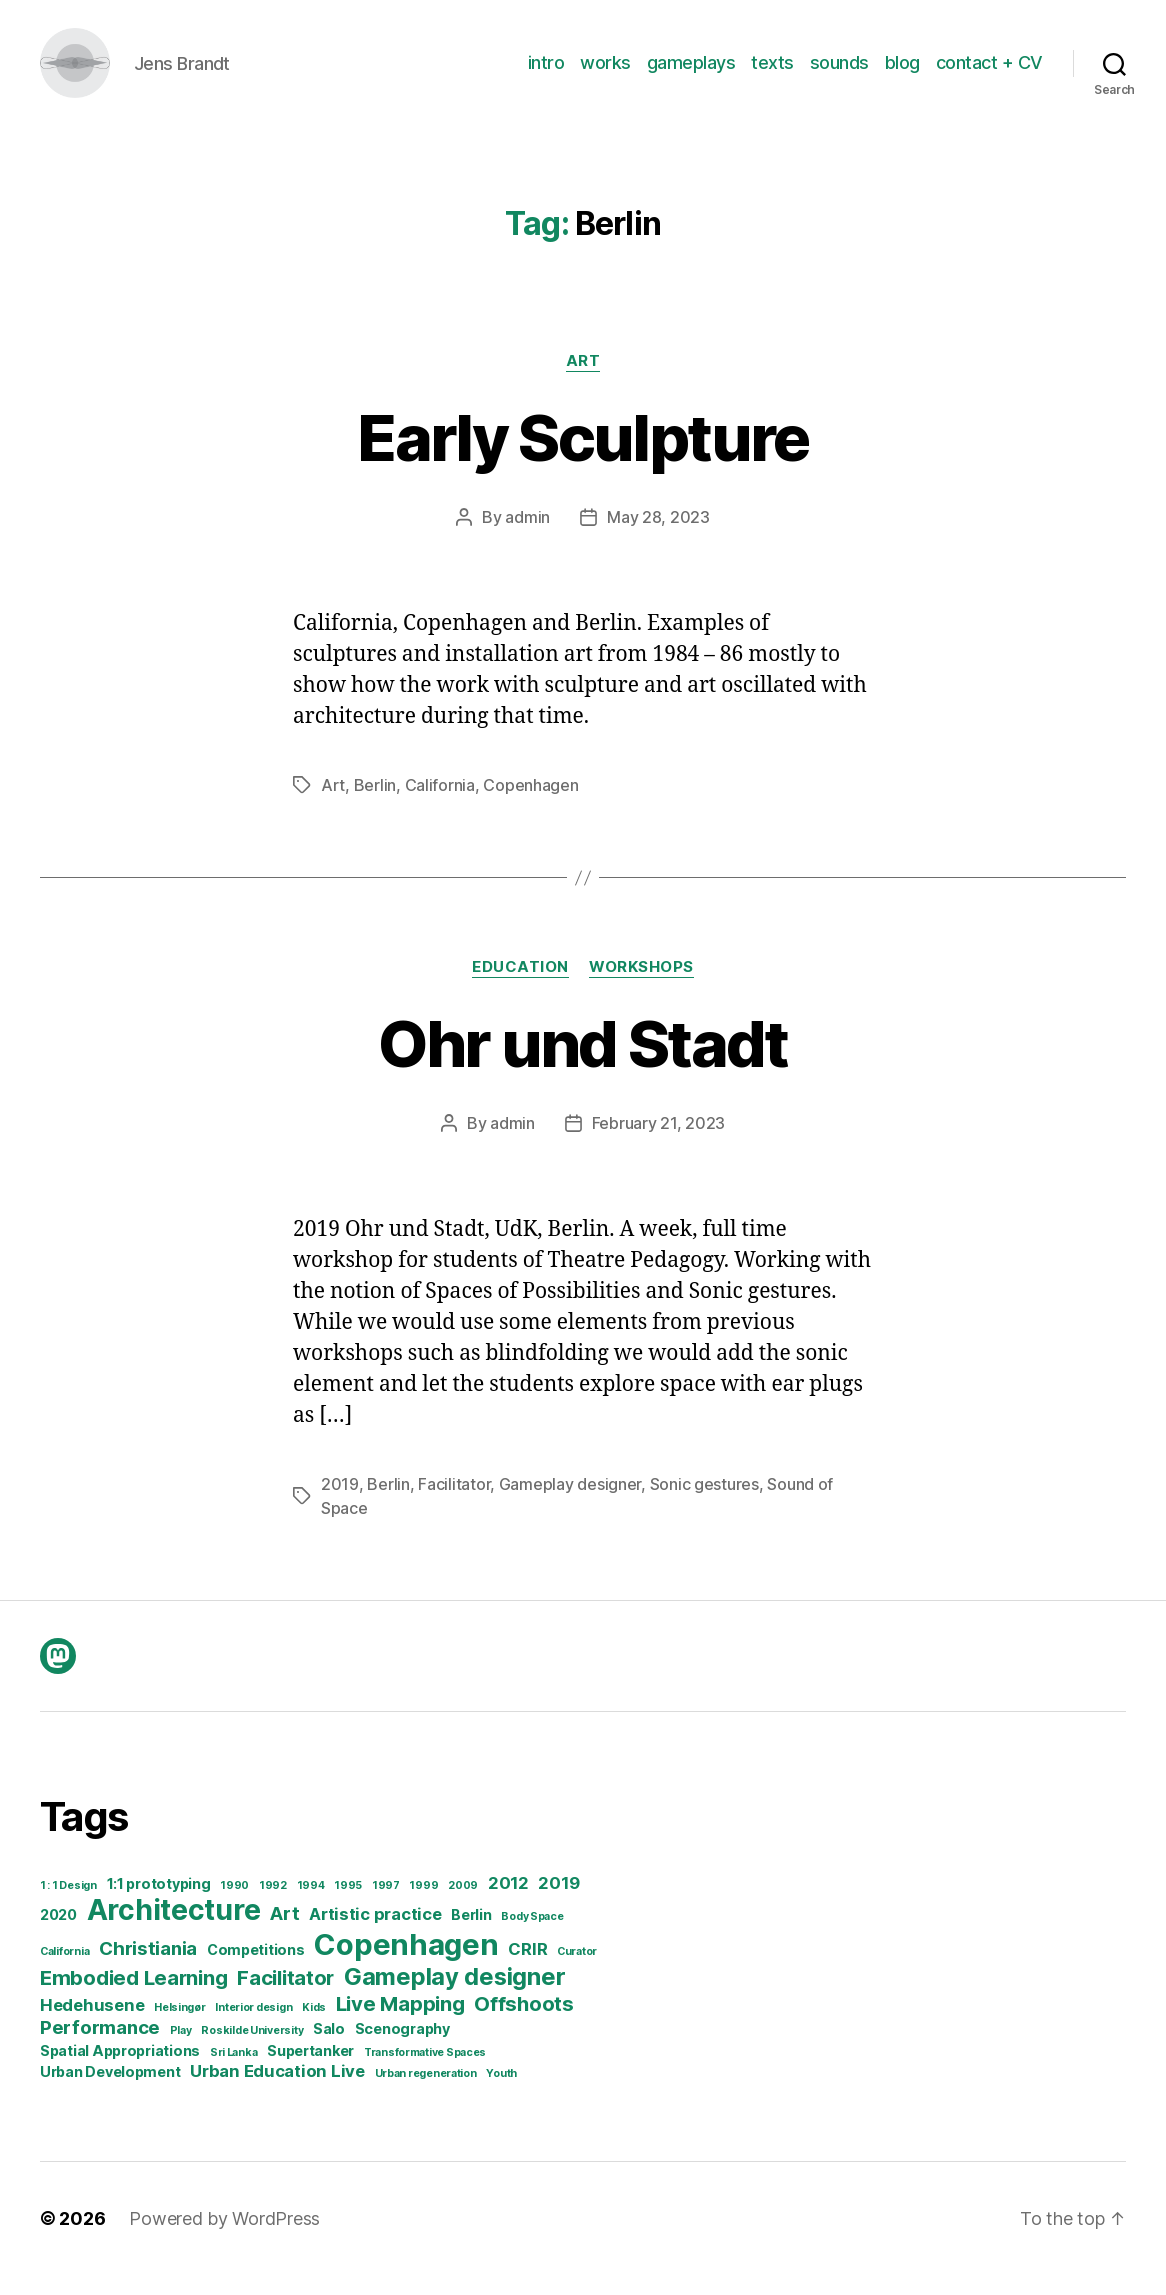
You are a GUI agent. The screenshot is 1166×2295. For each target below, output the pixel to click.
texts (772, 72)
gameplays (691, 72)
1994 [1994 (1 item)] (311, 1905)
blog (902, 72)
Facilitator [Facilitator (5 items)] (285, 1997)
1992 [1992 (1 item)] (273, 1905)
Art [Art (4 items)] (284, 1933)
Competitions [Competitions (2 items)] (256, 1969)
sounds (839, 72)
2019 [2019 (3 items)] (558, 1903)
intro (546, 72)
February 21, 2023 (658, 1143)
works (605, 72)
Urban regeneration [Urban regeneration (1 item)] (426, 2093)
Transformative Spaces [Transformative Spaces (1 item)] (425, 2072)
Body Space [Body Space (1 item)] (532, 1936)
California (440, 805)
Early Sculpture (582, 457)
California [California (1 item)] (64, 1971)
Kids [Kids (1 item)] (314, 2027)
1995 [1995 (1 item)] (348, 1905)
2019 (340, 1504)
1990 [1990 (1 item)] (234, 1905)
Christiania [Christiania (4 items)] (148, 1968)
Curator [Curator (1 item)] (577, 1971)
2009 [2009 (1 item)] (463, 1905)
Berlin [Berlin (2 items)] (471, 1934)
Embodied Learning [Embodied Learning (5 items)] (133, 1997)
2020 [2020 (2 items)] (58, 1934)
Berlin (375, 805)
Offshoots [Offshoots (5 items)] (524, 2023)
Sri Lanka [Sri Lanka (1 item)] (234, 2072)
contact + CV (989, 72)
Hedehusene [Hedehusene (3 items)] (92, 2025)
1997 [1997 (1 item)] (386, 1905)
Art (583, 381)
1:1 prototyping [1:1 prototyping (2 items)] (159, 1903)
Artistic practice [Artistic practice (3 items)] (375, 1934)
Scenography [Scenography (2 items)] (402, 2048)
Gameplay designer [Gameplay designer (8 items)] (454, 1996)
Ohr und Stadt (582, 1063)
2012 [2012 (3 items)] (508, 1903)
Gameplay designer (570, 1504)
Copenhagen (530, 805)
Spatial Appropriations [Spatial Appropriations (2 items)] (120, 2070)
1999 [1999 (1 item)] (423, 1905)
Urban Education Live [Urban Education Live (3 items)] (277, 2091)
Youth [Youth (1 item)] (501, 2093)
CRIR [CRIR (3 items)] (527, 1969)
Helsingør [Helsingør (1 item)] (180, 2027)
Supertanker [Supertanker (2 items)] (310, 2070)
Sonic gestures (704, 1504)
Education (520, 987)
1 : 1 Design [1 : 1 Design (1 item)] (68, 1905)
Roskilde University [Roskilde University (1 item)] (252, 2050)
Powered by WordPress (224, 2238)
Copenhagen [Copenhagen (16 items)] (406, 1964)
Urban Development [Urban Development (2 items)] (110, 2091)
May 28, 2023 (658, 537)
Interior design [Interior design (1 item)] (253, 2027)
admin (527, 537)
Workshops (641, 987)
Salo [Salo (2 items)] (329, 2048)
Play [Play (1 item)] (181, 2050)
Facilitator (454, 1504)
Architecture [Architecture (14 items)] (174, 1930)
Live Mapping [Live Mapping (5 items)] (400, 2023)
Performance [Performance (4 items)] (100, 2047)
